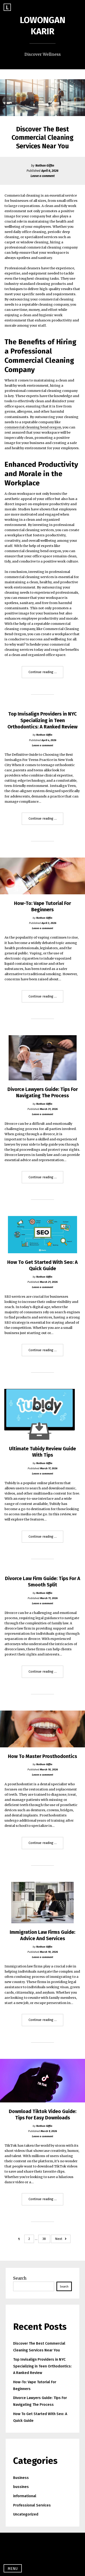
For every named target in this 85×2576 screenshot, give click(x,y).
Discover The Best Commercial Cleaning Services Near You (42, 137)
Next (58, 2239)
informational (24, 2496)
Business (21, 2478)
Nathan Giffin (44, 165)
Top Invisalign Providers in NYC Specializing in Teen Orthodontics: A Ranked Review (42, 720)
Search (20, 2278)
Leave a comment (43, 176)
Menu (13, 2569)
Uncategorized (25, 2514)
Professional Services (32, 2505)
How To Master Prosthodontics (42, 1756)
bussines (21, 2487)
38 (44, 2239)
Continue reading (46, 673)
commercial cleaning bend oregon (33, 427)
